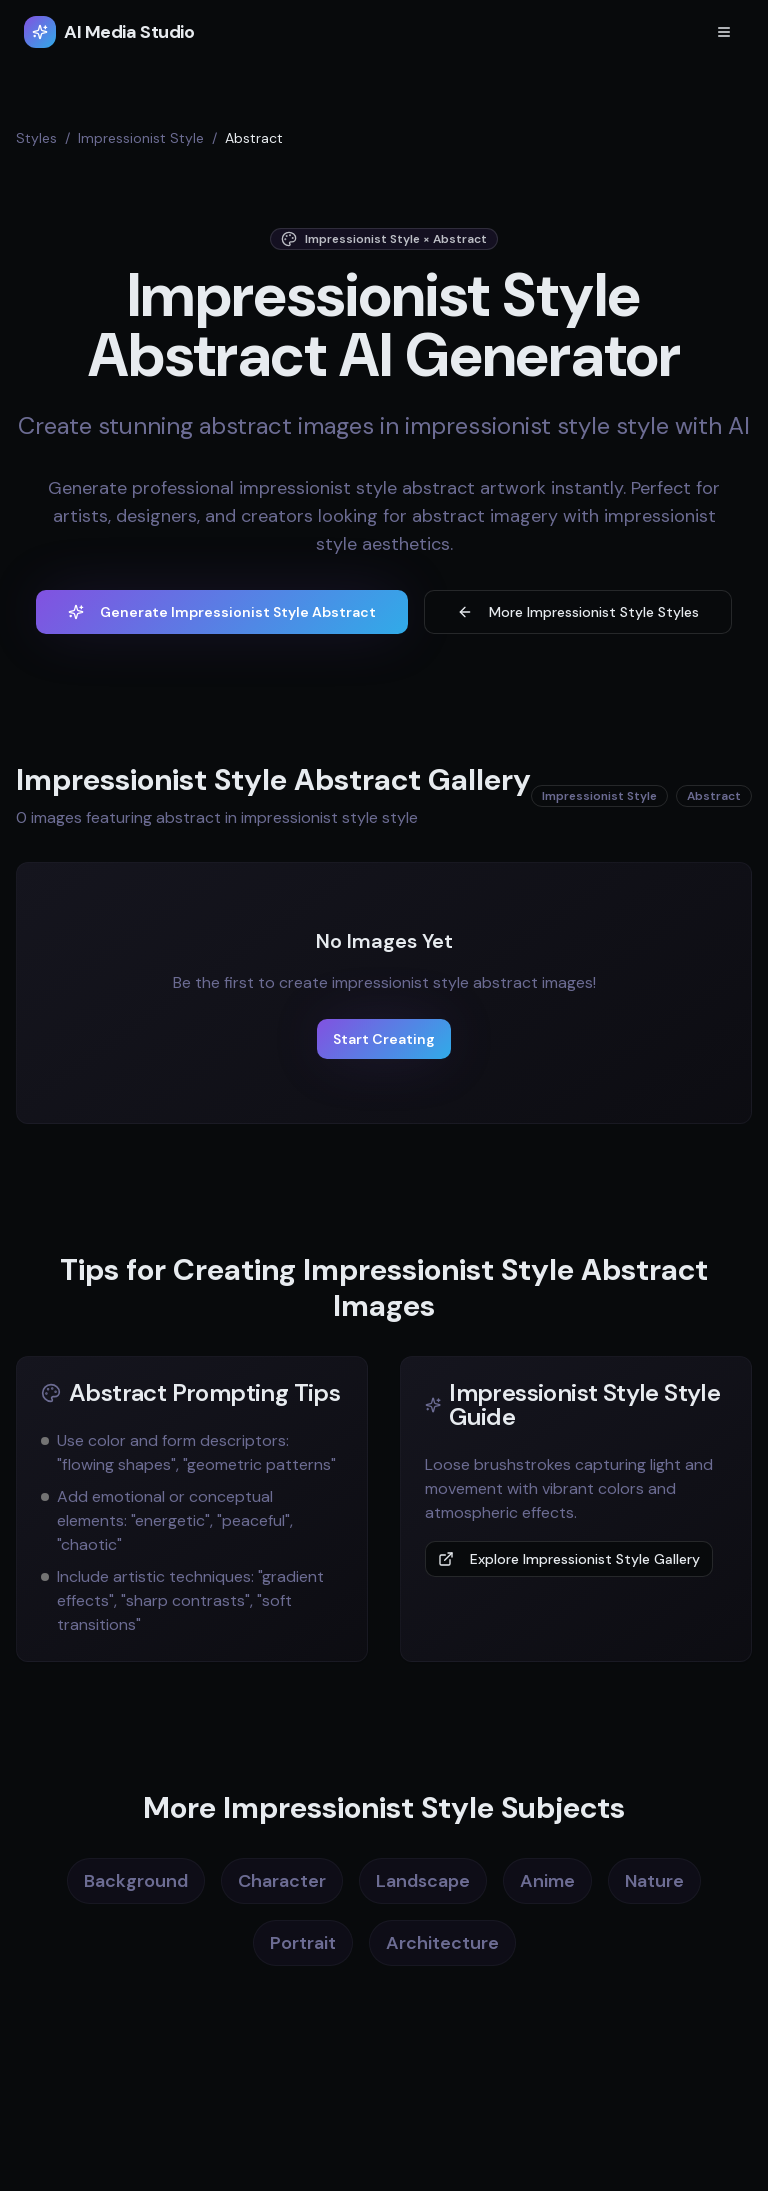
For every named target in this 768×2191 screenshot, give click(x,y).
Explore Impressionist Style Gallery (569, 1559)
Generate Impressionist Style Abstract (222, 612)
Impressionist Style (141, 138)
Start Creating (384, 1039)
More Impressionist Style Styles (578, 612)
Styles (36, 138)
